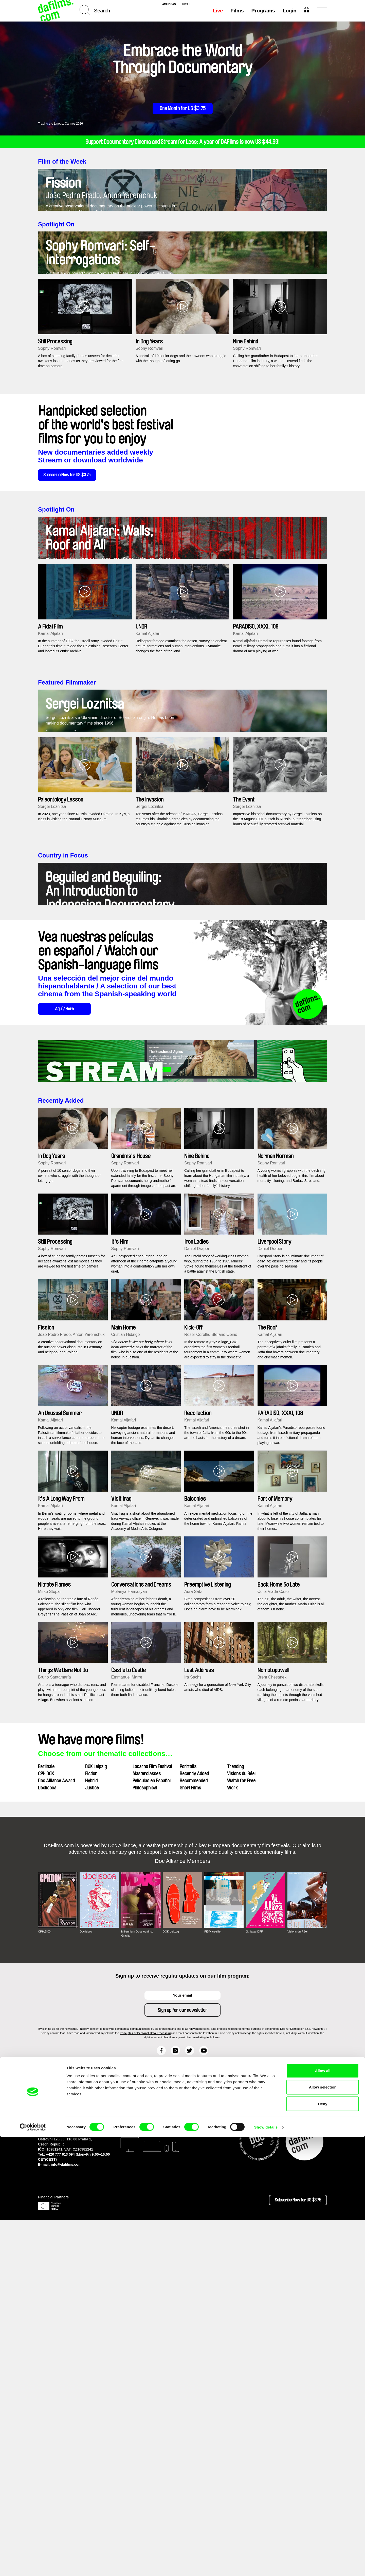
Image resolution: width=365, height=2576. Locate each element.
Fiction (91, 2132)
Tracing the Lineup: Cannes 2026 (60, 123)
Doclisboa (47, 2146)
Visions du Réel (241, 2132)
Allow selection (322, 2526)
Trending (235, 2125)
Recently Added (61, 1459)
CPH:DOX (46, 2132)
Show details (266, 2566)
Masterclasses (147, 2132)
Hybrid (91, 2139)
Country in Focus (63, 1093)
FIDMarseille (212, 2290)
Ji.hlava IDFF (255, 2290)
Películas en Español (152, 2139)
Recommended (194, 2139)
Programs (262, 10)
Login (288, 10)
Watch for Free (241, 2139)
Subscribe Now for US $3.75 (74, 594)
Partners (45, 2447)
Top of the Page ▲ (311, 2436)
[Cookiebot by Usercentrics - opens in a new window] (33, 2566)
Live (217, 10)
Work (232, 2146)
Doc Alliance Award (56, 2139)
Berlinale (46, 2125)
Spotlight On (56, 283)
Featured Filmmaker (67, 861)
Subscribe (195, 2443)
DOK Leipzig (96, 2125)
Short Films (190, 2146)
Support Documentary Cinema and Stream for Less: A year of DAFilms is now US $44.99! (182, 142)
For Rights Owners (203, 2456)
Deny (322, 2543)
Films (236, 10)
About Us (46, 2443)
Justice (92, 2146)
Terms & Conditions (56, 2452)
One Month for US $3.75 (182, 108)
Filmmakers (147, 2447)
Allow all (323, 2509)
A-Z (140, 2443)
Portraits (188, 2125)
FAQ (190, 2447)
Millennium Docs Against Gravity (137, 2292)
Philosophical (145, 2146)
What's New (98, 2452)
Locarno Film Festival (152, 2125)
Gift (189, 2452)
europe (185, 4)
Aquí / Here (64, 1307)
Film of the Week (62, 161)
